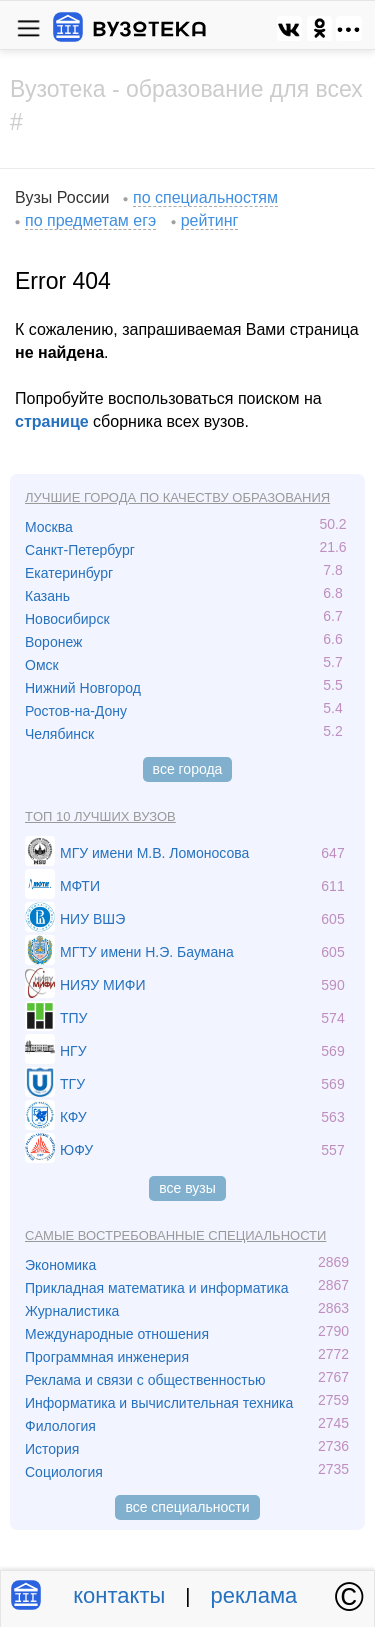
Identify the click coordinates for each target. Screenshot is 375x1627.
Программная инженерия (107, 1357)
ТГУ (72, 1084)
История (52, 1449)
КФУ (73, 1117)
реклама (254, 1595)
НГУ (73, 1051)
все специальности (187, 1507)
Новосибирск (67, 619)
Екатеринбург (69, 573)
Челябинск (59, 734)
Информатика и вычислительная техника (159, 1403)
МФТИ (80, 886)
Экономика (60, 1265)
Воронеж (53, 642)
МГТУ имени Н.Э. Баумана (147, 952)
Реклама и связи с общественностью (145, 1380)
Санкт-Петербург (80, 550)
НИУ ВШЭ (92, 919)
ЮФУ (76, 1150)
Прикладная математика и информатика (157, 1288)
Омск (42, 665)
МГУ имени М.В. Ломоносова (154, 853)
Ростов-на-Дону (76, 711)
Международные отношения (117, 1334)
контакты (119, 1595)
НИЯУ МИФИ (103, 985)
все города (188, 769)
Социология (64, 1472)
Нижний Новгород (83, 688)
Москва (49, 527)
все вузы (187, 1188)
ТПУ (74, 1018)
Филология (60, 1426)
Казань (47, 596)
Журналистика (72, 1311)
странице (52, 421)
